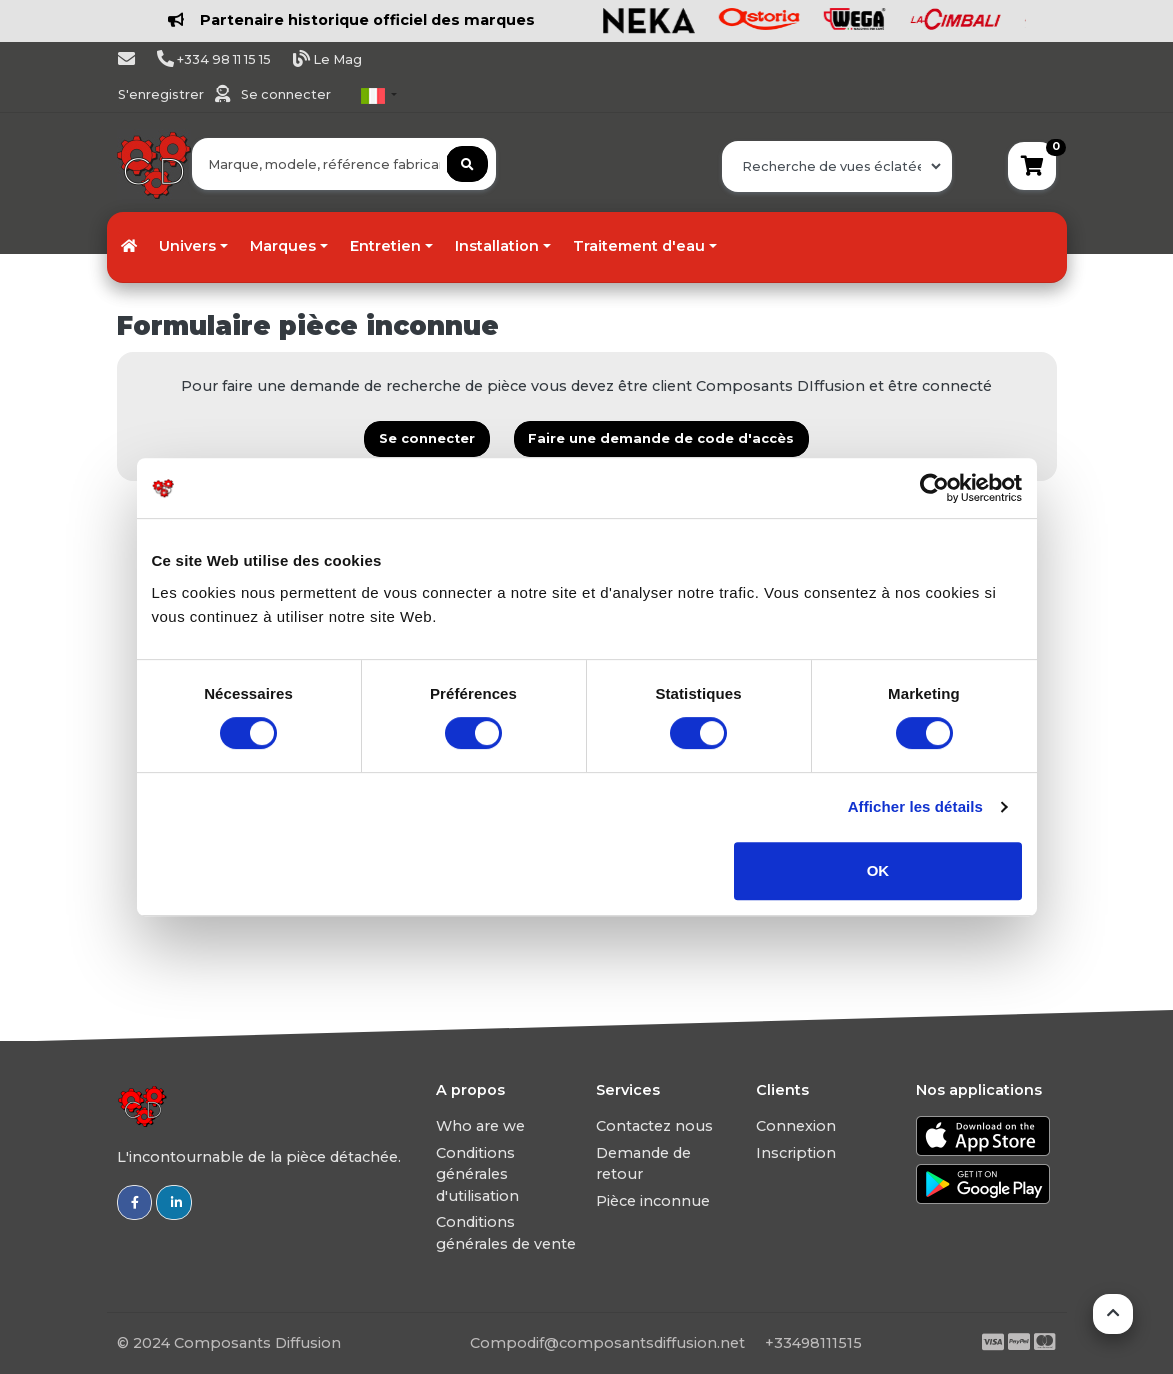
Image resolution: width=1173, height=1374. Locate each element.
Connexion (796, 1126)
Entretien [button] (385, 246)
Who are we (480, 1126)
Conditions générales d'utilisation (477, 1174)
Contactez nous (654, 1126)
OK (878, 870)
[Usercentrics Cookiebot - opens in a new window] (934, 488)
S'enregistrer (162, 94)
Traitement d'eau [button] (639, 246)
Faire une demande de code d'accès (661, 438)
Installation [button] (497, 246)
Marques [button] (283, 246)
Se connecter (286, 94)
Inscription (796, 1153)
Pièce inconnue (653, 1201)
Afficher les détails (915, 806)
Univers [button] (187, 246)
